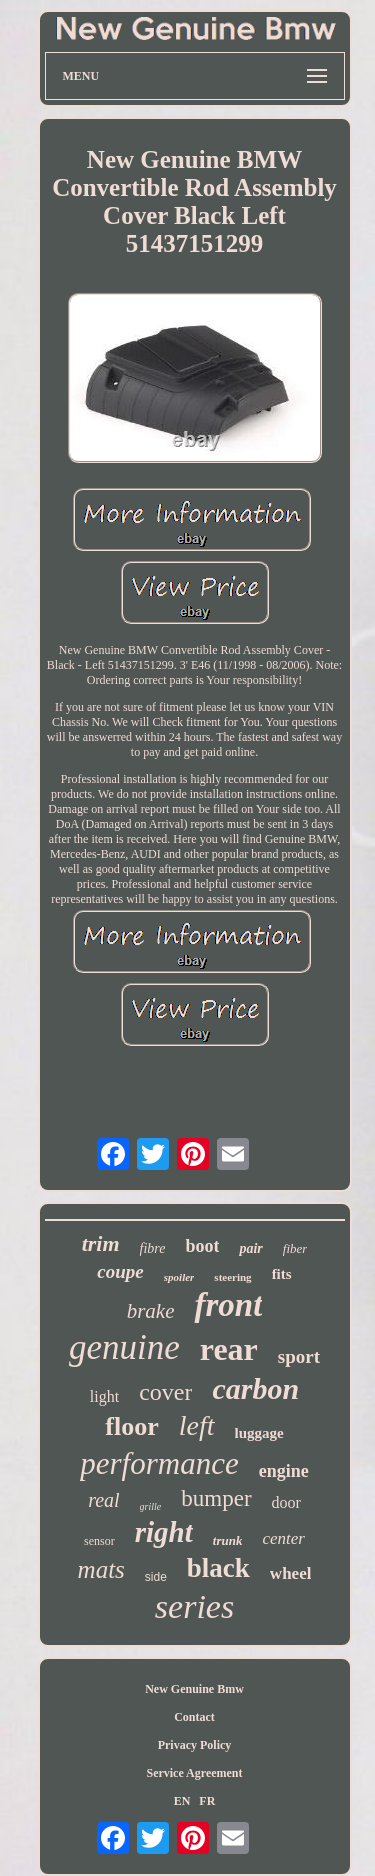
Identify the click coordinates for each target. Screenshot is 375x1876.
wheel (291, 1573)
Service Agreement (194, 1773)
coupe (120, 1271)
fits (282, 1274)
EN (182, 1801)
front (228, 1305)
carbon (255, 1388)
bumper (216, 1498)
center (283, 1538)
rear (229, 1349)
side (156, 1577)
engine (284, 1471)
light (104, 1396)
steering (232, 1277)
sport (299, 1356)
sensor (99, 1541)
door (286, 1502)
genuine (124, 1347)
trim (101, 1243)
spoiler (179, 1277)
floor (131, 1426)
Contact (194, 1717)
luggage (259, 1433)
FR (207, 1801)
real (103, 1500)
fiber (295, 1248)
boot (202, 1246)
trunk (228, 1540)
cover (165, 1392)
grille (151, 1506)
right (164, 1532)
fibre (153, 1248)
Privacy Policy (195, 1745)
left (197, 1425)
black (218, 1568)
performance (159, 1463)
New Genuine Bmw (194, 1689)
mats (101, 1569)
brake (151, 1311)
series (194, 1606)
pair (250, 1248)
